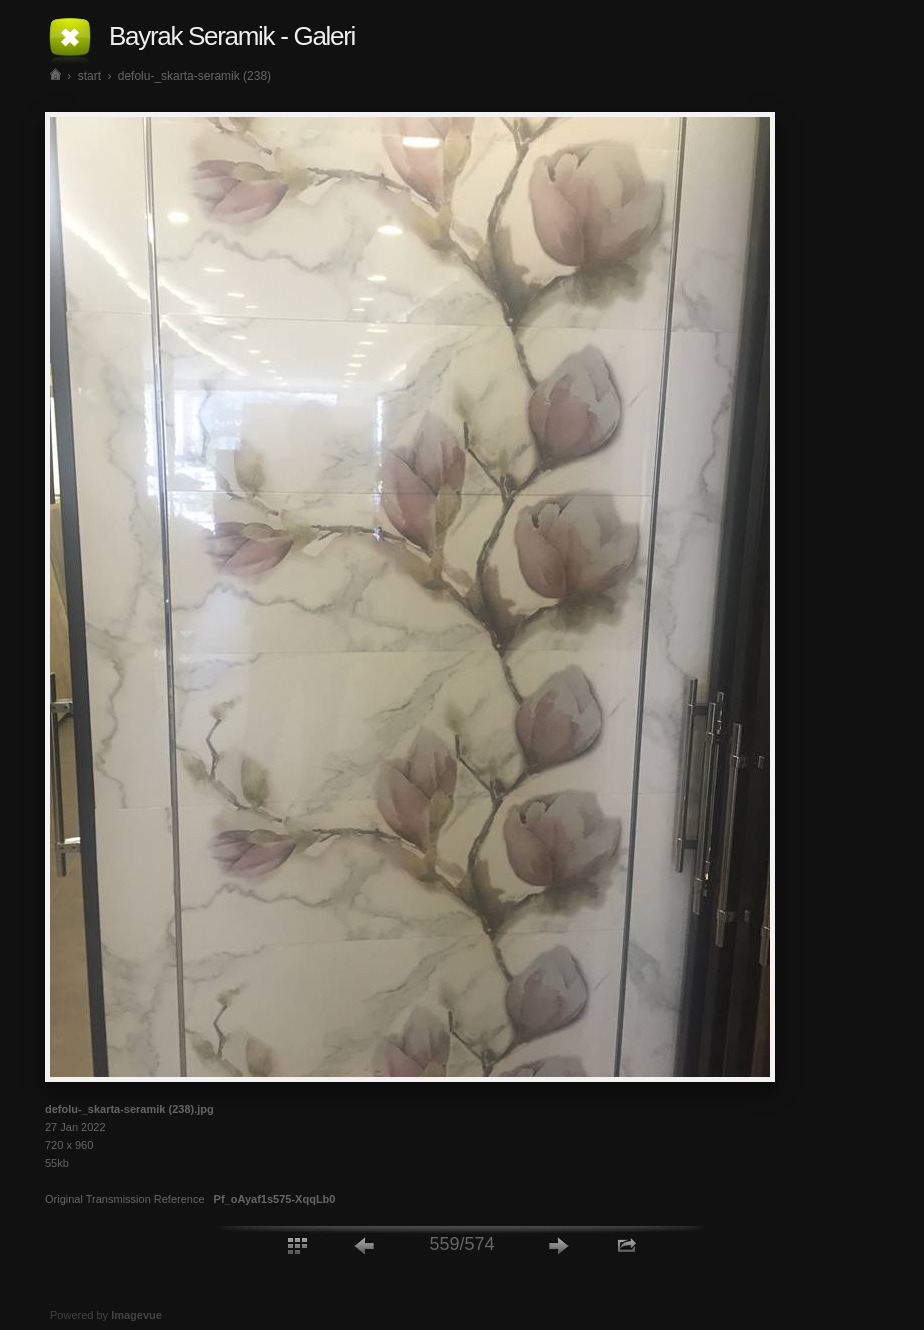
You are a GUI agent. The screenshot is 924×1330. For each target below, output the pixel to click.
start (89, 76)
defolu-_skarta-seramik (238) (194, 76)
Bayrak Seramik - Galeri (232, 36)
